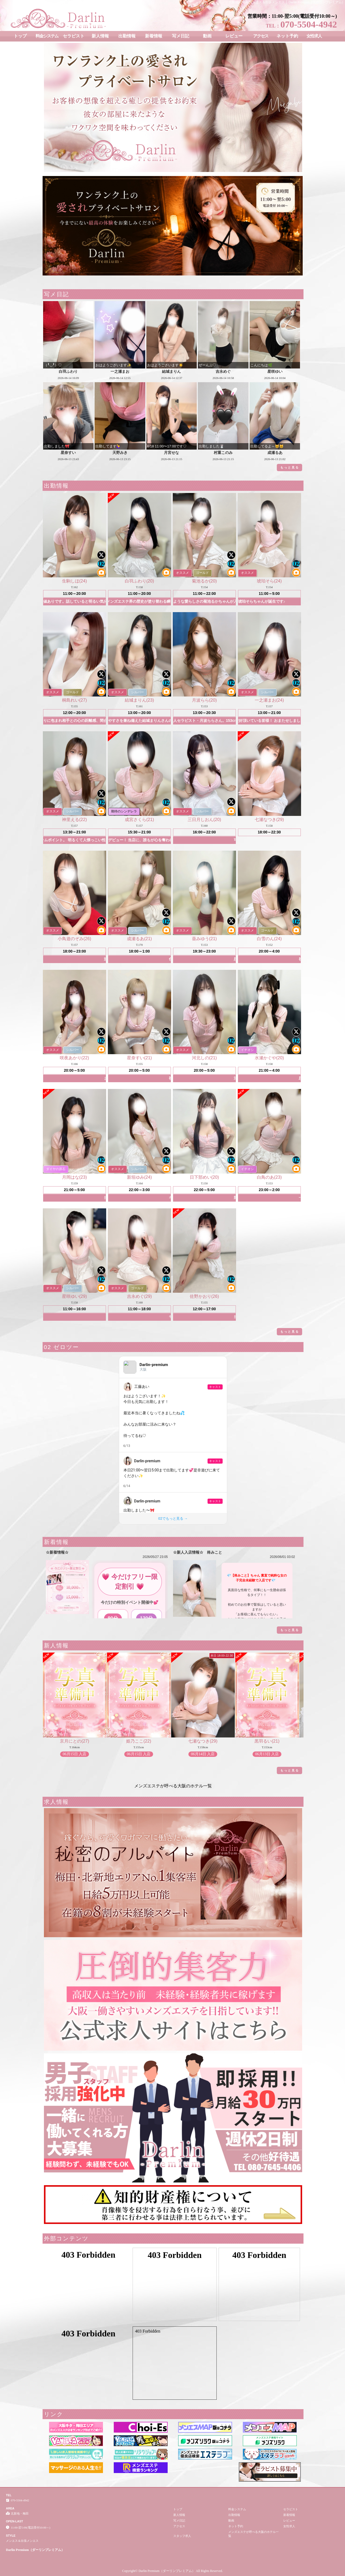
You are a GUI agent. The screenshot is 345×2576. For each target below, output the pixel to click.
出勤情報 (127, 36)
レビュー (234, 36)
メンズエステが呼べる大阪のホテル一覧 (173, 1786)
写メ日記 (180, 36)
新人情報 (100, 36)
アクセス (260, 36)
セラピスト (73, 36)
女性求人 (314, 36)
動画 (207, 36)
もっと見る (289, 467)
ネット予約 (287, 36)
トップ (20, 36)
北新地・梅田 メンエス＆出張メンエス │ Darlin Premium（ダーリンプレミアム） (287, 2)
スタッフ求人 (182, 2535)
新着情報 (153, 36)
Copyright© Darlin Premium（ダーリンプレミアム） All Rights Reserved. (172, 2571)
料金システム (47, 36)
